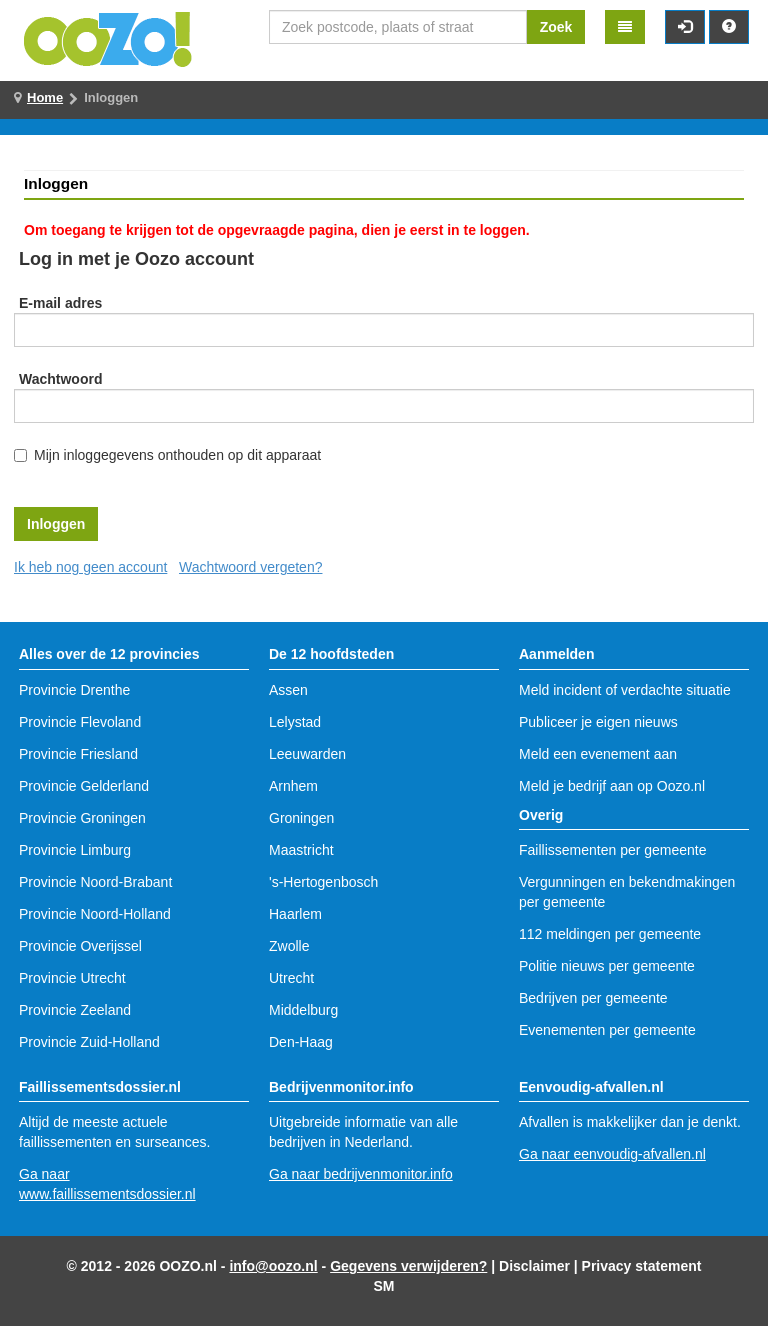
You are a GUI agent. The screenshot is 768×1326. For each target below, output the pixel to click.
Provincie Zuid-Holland (89, 1042)
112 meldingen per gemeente (610, 934)
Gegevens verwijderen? (408, 1266)
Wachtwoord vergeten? (250, 567)
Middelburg (303, 1010)
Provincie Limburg (75, 850)
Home (45, 97)
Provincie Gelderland (84, 786)
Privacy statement (642, 1266)
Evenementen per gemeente (607, 1030)
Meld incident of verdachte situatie (625, 690)
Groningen (301, 818)
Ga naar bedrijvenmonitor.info (361, 1174)
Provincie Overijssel (80, 946)
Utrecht (291, 978)
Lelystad (295, 722)
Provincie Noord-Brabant (95, 882)
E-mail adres (60, 303)
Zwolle (289, 946)
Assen (288, 690)
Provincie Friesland (78, 754)
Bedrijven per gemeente (593, 998)
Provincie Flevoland (80, 722)
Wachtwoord (60, 379)
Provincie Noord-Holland (95, 914)
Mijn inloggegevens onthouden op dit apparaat (177, 455)
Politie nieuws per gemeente (607, 966)
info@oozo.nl (273, 1266)
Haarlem (295, 914)
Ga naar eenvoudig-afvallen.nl (612, 1154)
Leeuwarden (307, 754)
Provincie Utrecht (72, 978)
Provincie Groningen (82, 818)
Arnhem (293, 786)
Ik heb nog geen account (90, 567)
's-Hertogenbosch (323, 882)
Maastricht (301, 850)
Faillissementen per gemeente (613, 850)
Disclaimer (534, 1266)
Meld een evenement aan (598, 754)
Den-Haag (301, 1042)
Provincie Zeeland (75, 1010)
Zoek (556, 27)
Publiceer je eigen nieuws (598, 722)
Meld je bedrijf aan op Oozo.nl (612, 786)
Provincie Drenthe (74, 690)
